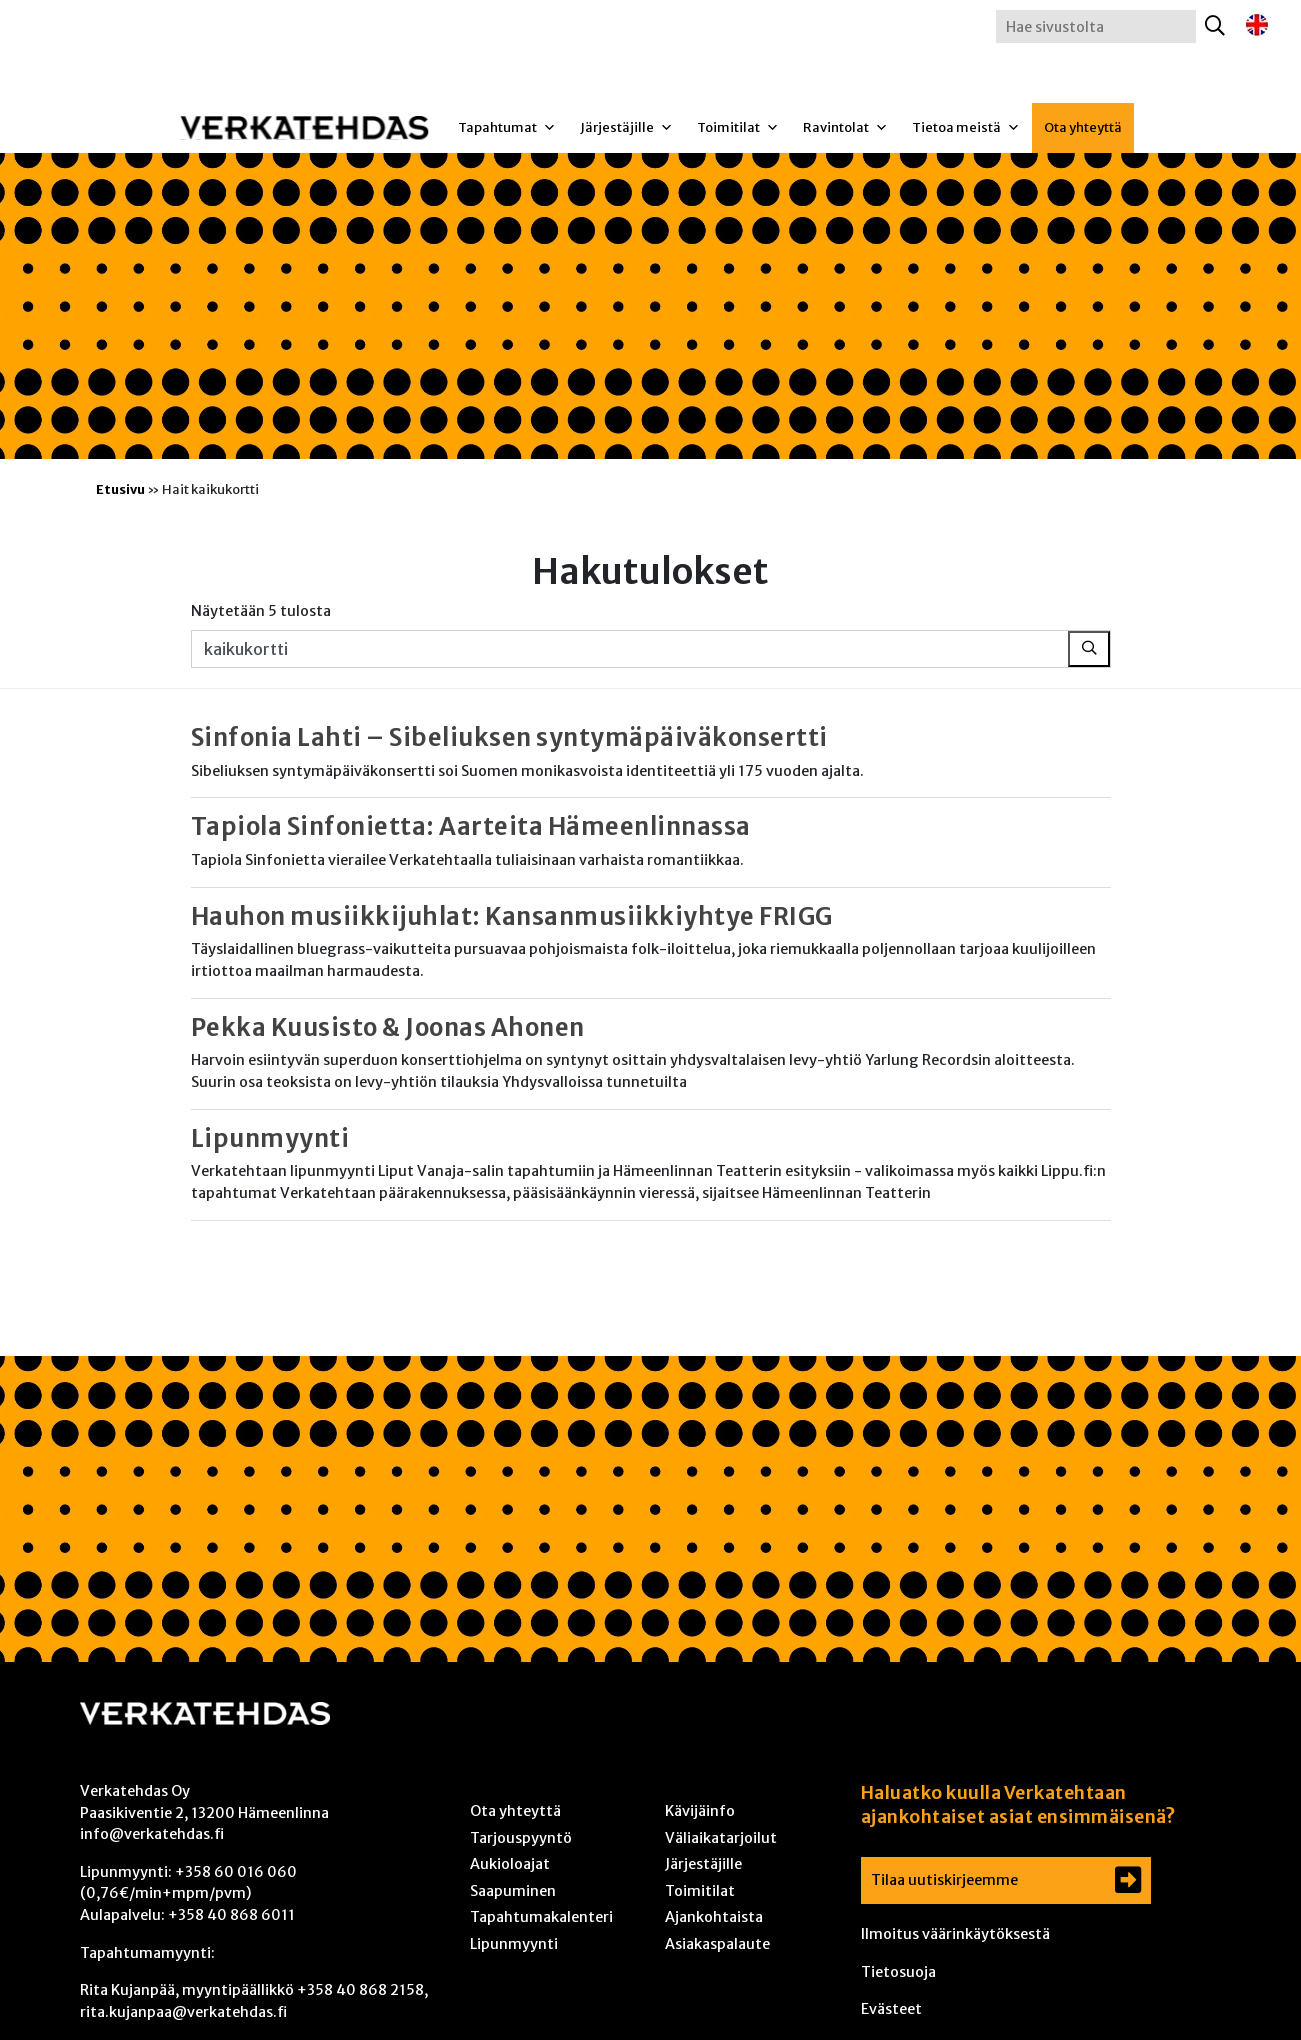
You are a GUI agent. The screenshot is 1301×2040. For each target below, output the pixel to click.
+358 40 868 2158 (360, 1990)
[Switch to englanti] (1257, 25)
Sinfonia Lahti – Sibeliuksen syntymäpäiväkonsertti (509, 737)
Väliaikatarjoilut (721, 1838)
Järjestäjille (626, 128)
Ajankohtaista (714, 1917)
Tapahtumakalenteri (541, 1917)
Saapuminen (513, 1891)
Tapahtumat (507, 128)
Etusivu (120, 489)
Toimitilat (738, 128)
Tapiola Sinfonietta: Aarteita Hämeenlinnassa (471, 826)
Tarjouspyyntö (521, 1838)
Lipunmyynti (270, 1138)
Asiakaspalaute (717, 1944)
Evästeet (891, 2009)
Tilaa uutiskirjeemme (944, 1880)
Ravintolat (845, 128)
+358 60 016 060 (236, 1872)
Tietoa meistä (966, 128)
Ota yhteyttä (1083, 127)
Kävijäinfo (700, 1811)
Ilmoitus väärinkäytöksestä (955, 1934)
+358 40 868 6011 (231, 1915)
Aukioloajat (510, 1864)
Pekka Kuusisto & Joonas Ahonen (388, 1027)
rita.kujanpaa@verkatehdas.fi (183, 2012)
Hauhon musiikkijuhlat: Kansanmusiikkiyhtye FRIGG (512, 916)
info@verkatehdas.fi (152, 1834)
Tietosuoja (898, 1972)
